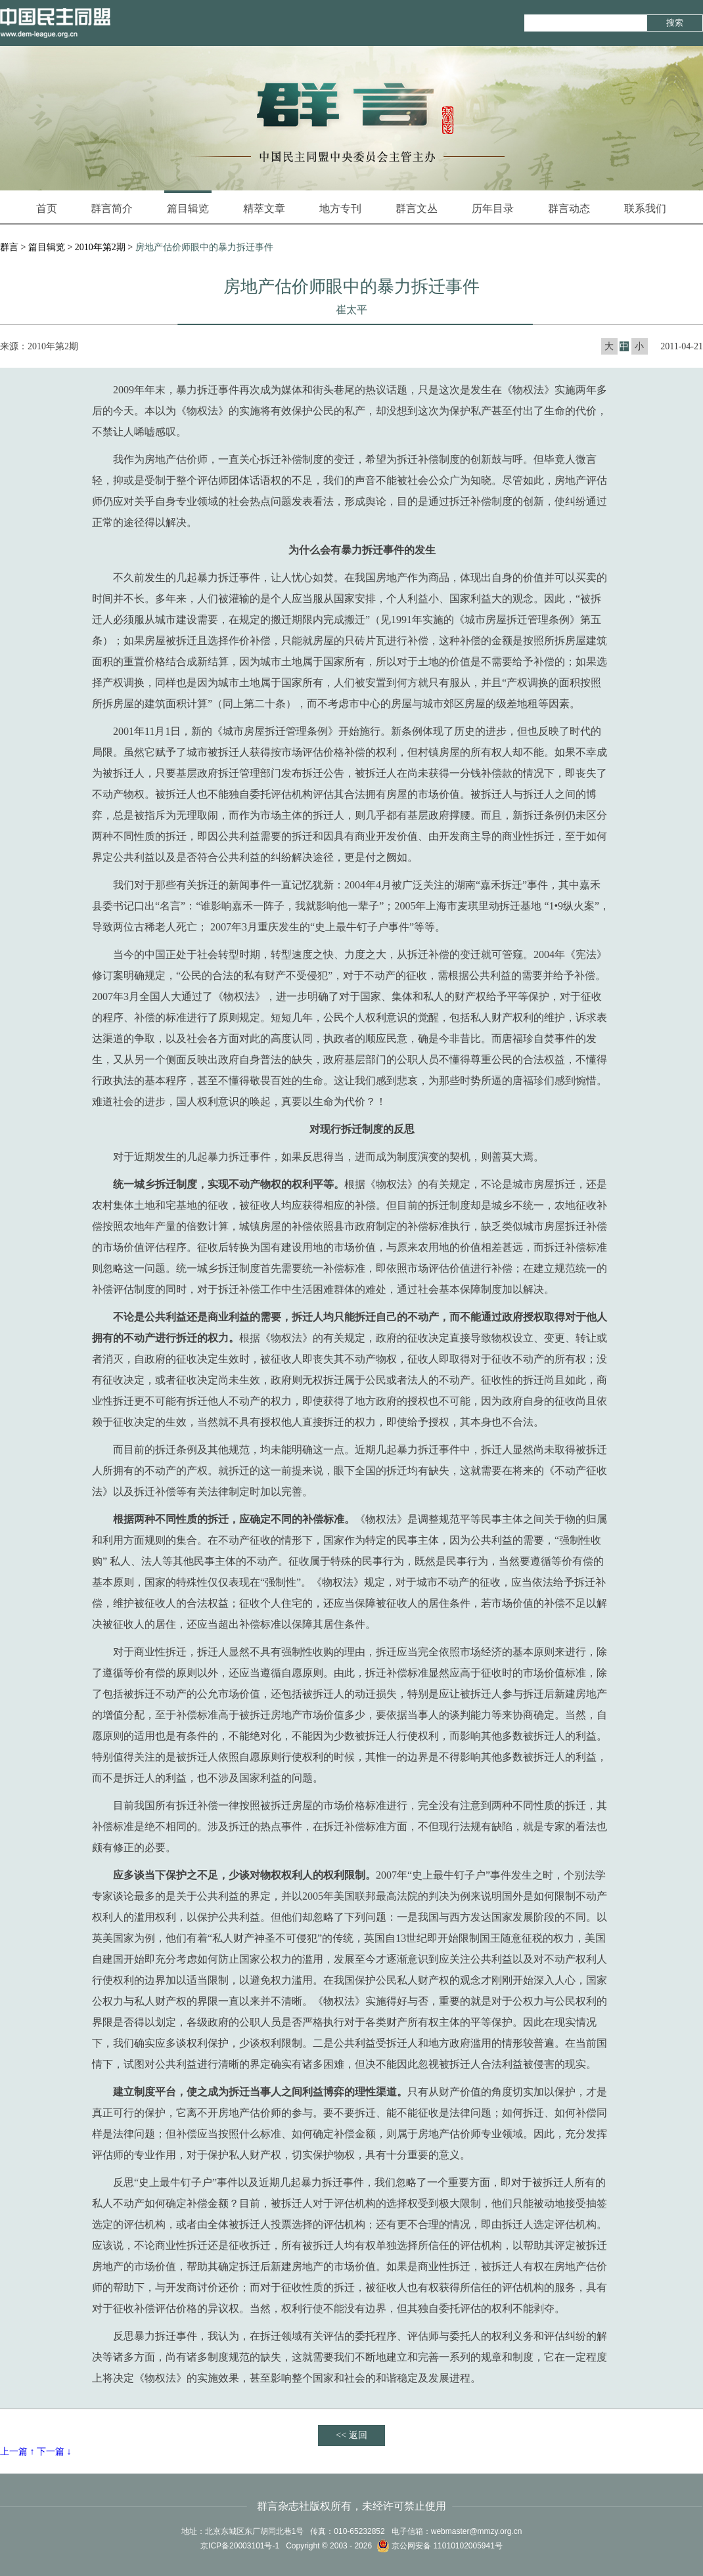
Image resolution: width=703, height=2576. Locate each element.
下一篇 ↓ (54, 2451)
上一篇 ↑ (17, 2451)
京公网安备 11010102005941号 (439, 2545)
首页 (46, 208)
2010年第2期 (100, 247)
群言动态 (569, 208)
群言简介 (112, 208)
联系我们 (645, 208)
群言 (9, 247)
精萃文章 (264, 208)
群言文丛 (417, 208)
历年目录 (493, 208)
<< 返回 (351, 2435)
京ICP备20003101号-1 (239, 2545)
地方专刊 (340, 208)
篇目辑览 (188, 202)
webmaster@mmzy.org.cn (476, 2531)
